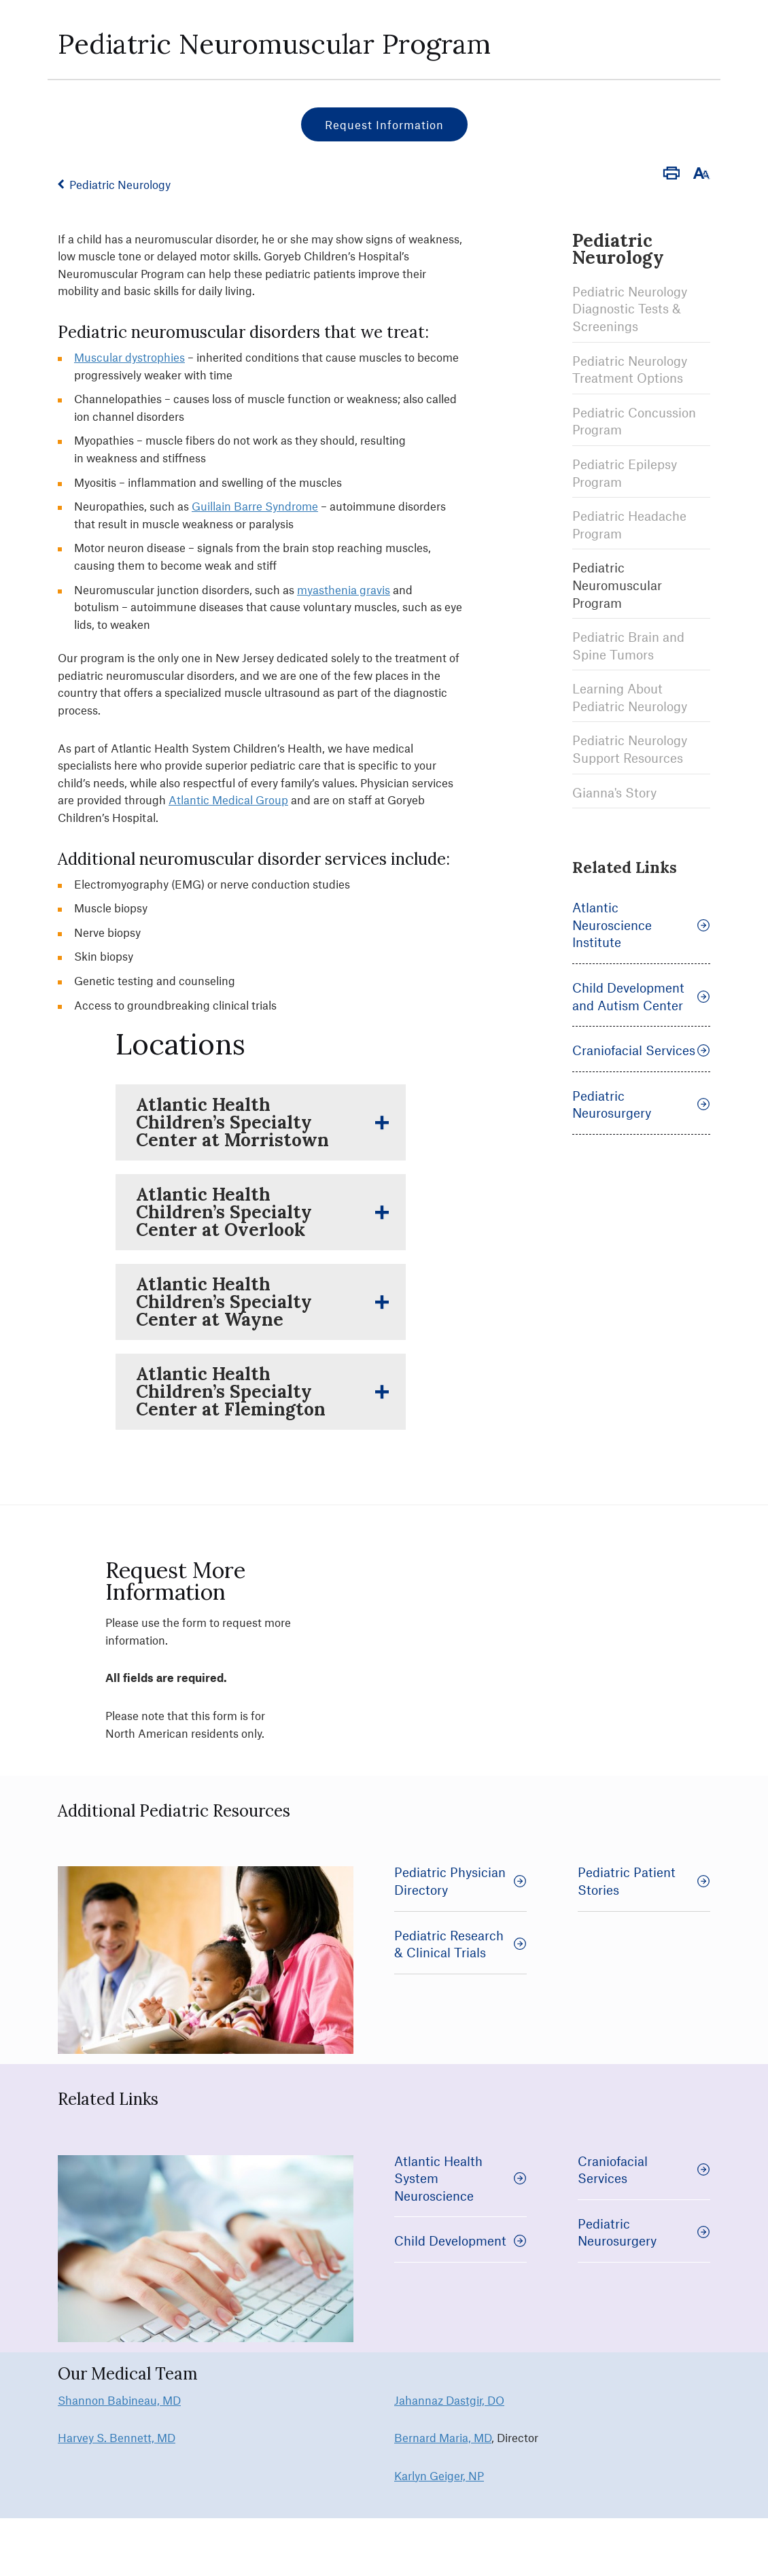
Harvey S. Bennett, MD (116, 2437)
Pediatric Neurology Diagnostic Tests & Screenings (629, 309)
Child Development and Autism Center (641, 996)
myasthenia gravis (343, 589)
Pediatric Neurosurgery (641, 1104)
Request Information (384, 124)
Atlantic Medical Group (228, 799)
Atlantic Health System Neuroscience (460, 2178)
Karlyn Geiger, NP (439, 2475)
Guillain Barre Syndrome (255, 506)
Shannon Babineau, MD (119, 2400)
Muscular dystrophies (129, 357)
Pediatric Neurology (120, 184)
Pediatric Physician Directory (460, 1880)
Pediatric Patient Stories (644, 1880)
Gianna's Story (614, 792)
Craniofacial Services (641, 1050)
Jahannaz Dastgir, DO (449, 2400)
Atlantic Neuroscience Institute (641, 924)
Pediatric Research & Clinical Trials (460, 1944)
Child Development (460, 2240)
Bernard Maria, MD (442, 2437)
